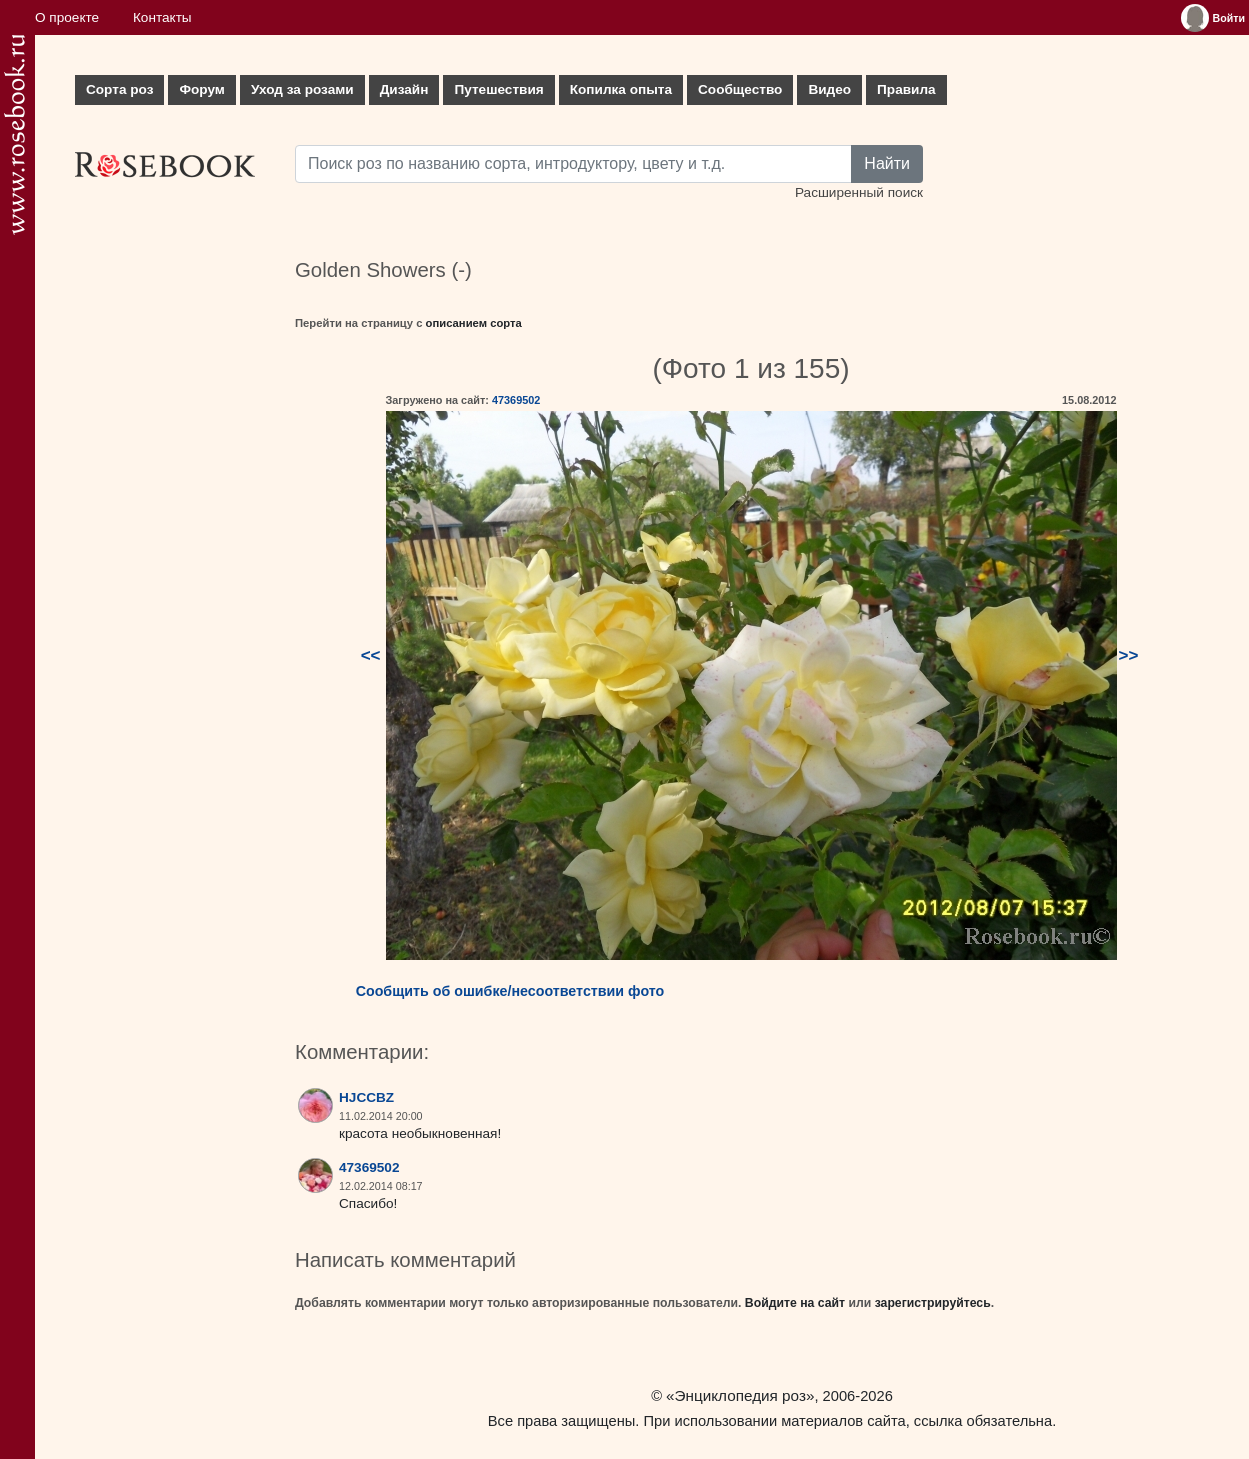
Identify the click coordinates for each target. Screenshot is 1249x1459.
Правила (906, 89)
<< (371, 655)
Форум (201, 89)
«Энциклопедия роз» (740, 1395)
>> (1129, 655)
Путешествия (498, 89)
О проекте (67, 17)
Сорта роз (119, 89)
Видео (829, 89)
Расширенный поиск (859, 192)
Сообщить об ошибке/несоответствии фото (510, 991)
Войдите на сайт (795, 1303)
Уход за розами (302, 89)
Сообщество (740, 89)
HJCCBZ (366, 1097)
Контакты (162, 17)
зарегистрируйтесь (933, 1303)
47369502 (516, 400)
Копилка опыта (621, 89)
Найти (887, 163)
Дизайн (404, 89)
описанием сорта (474, 323)
